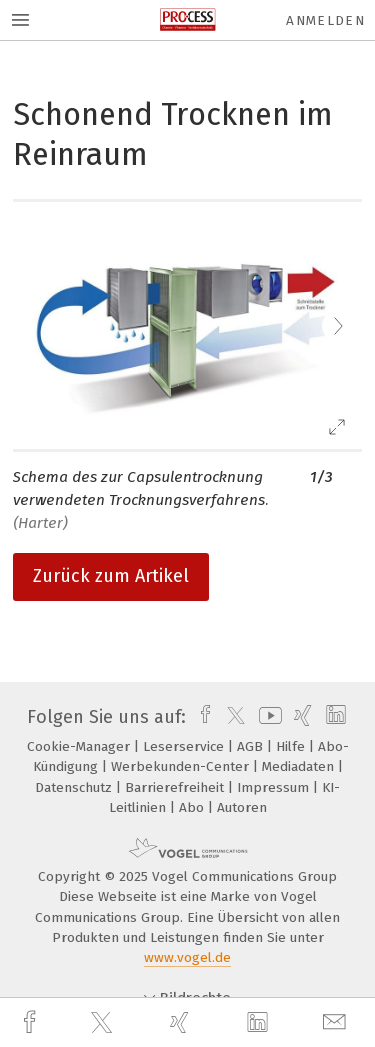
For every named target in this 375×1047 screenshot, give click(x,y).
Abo (193, 807)
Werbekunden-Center (182, 766)
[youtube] (267, 717)
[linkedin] (260, 1023)
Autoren (242, 807)
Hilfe (292, 746)
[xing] (182, 1022)
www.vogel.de (187, 957)
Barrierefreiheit (176, 787)
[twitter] (104, 1023)
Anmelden (325, 20)
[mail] (337, 1022)
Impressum (275, 787)
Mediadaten (300, 766)
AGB (252, 746)
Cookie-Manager (80, 746)
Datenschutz (75, 787)
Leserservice (185, 746)
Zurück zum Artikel (111, 576)
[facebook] (32, 1022)
